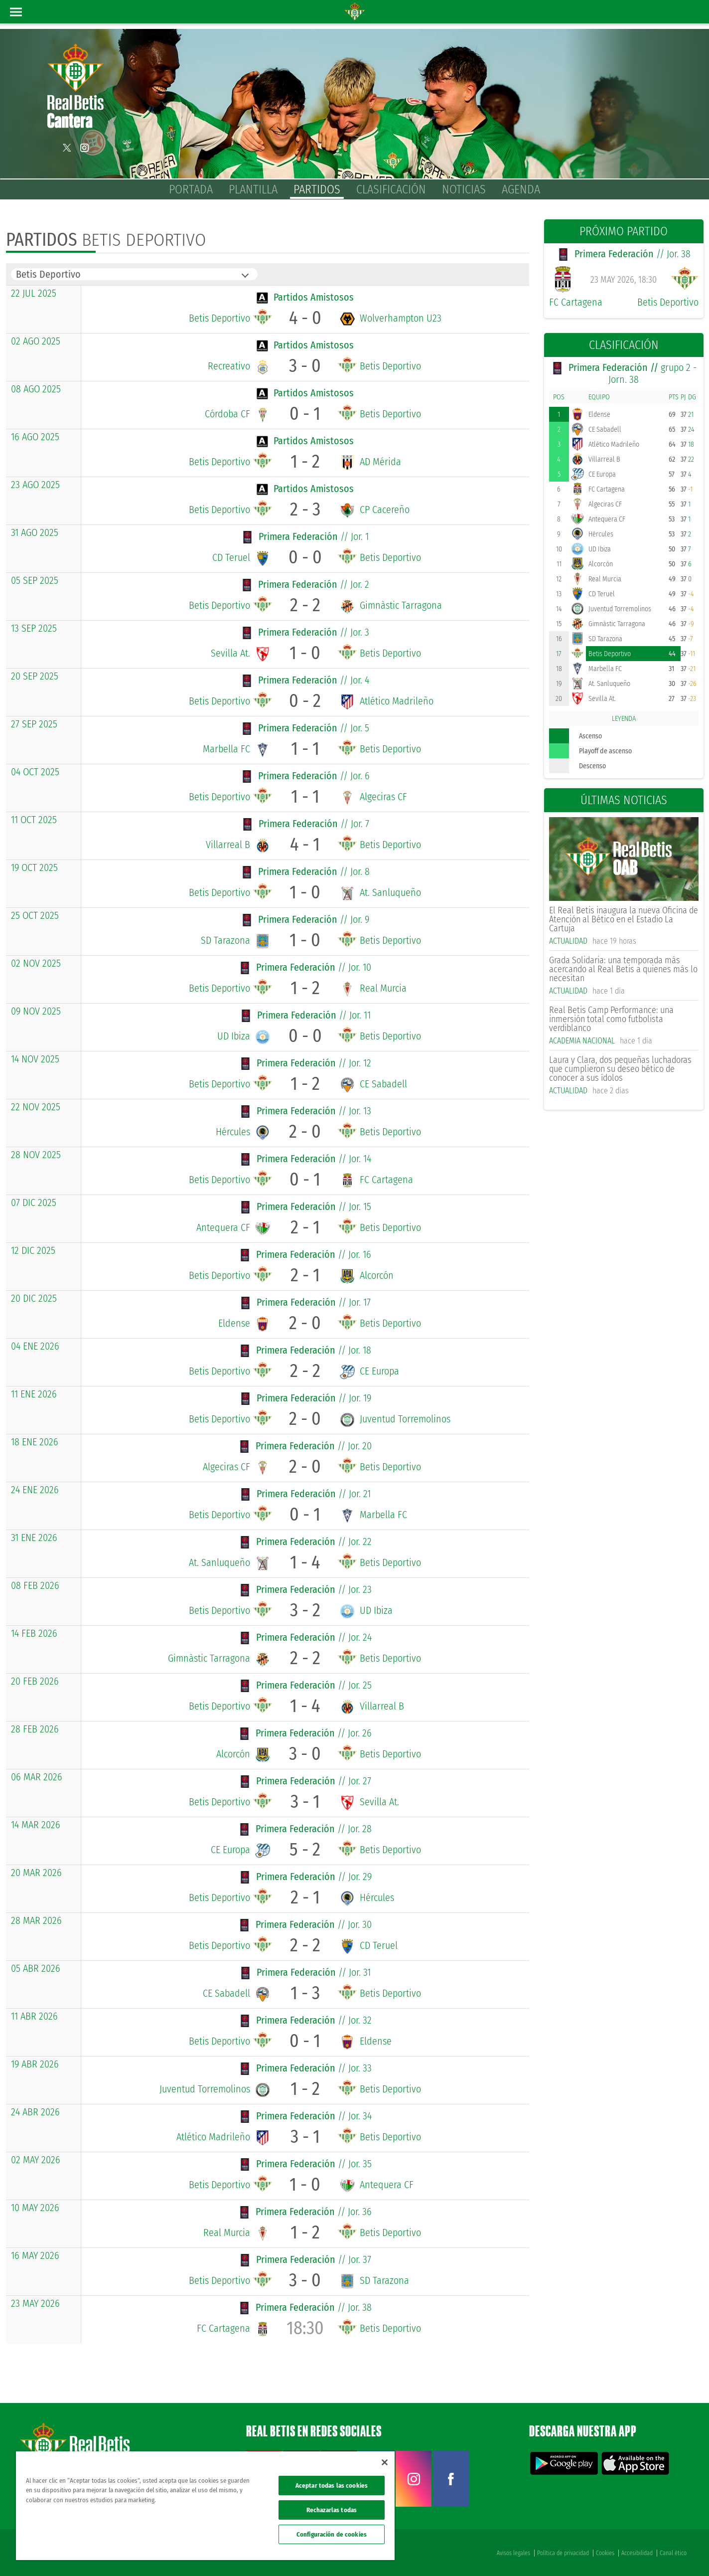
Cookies (605, 2552)
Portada (191, 189)
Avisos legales (513, 2552)
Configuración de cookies (331, 2534)
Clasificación (391, 189)
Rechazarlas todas (331, 2510)
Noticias (464, 189)
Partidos (316, 189)
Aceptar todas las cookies (331, 2485)
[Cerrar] (385, 2462)
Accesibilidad (637, 2552)
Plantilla (253, 189)
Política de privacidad (563, 2552)
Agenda (521, 189)
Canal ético (673, 2552)
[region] (205, 2505)
